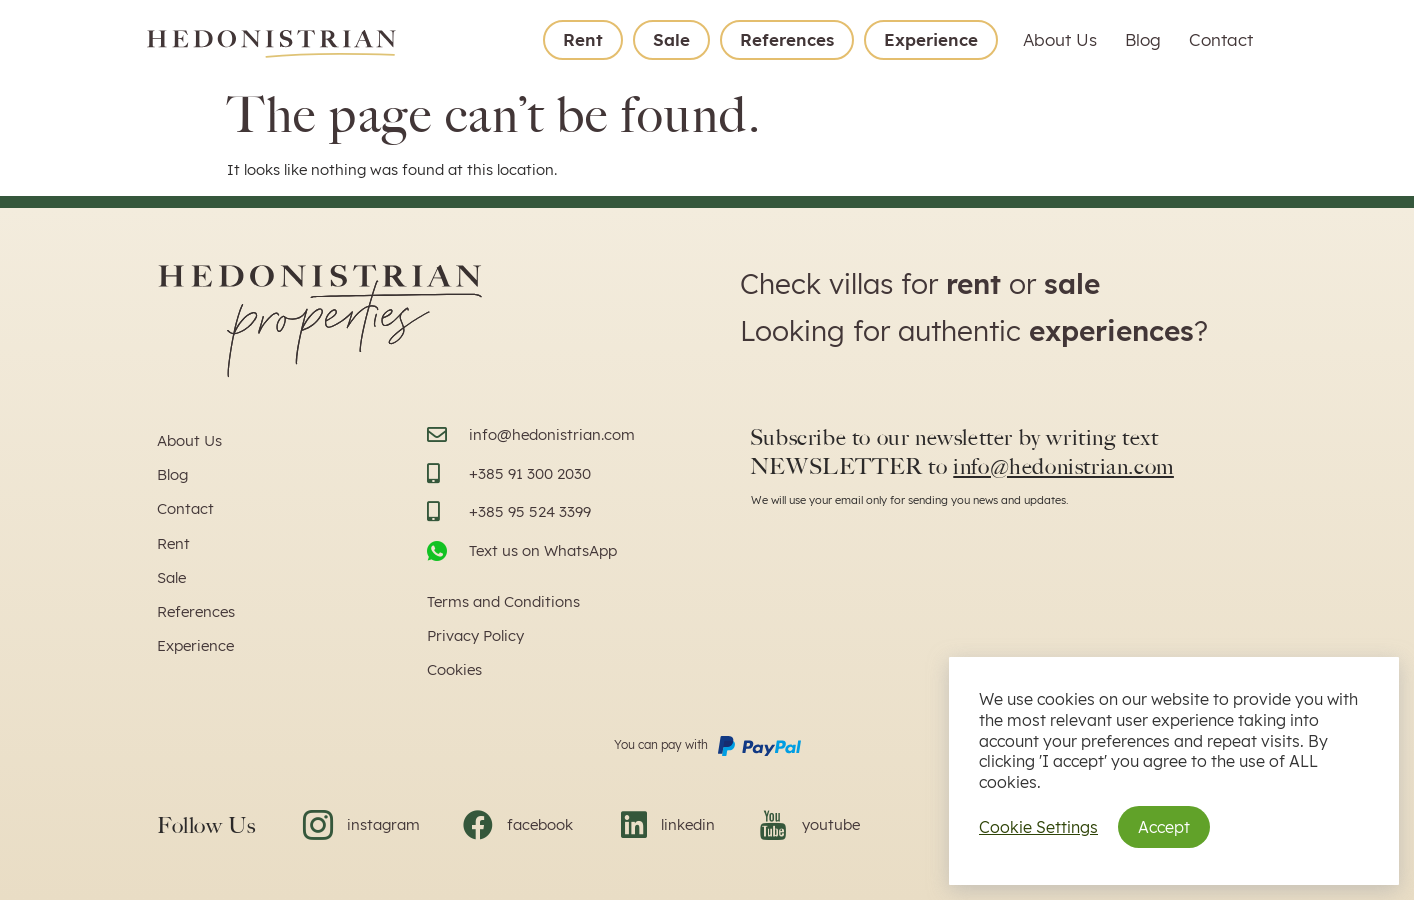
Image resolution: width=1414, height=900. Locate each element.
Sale (671, 39)
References (787, 39)
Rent (583, 39)
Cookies (454, 669)
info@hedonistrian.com (1063, 466)
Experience (931, 39)
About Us (1060, 39)
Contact (1221, 39)
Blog (1143, 39)
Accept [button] (1164, 827)
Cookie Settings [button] (1038, 827)
